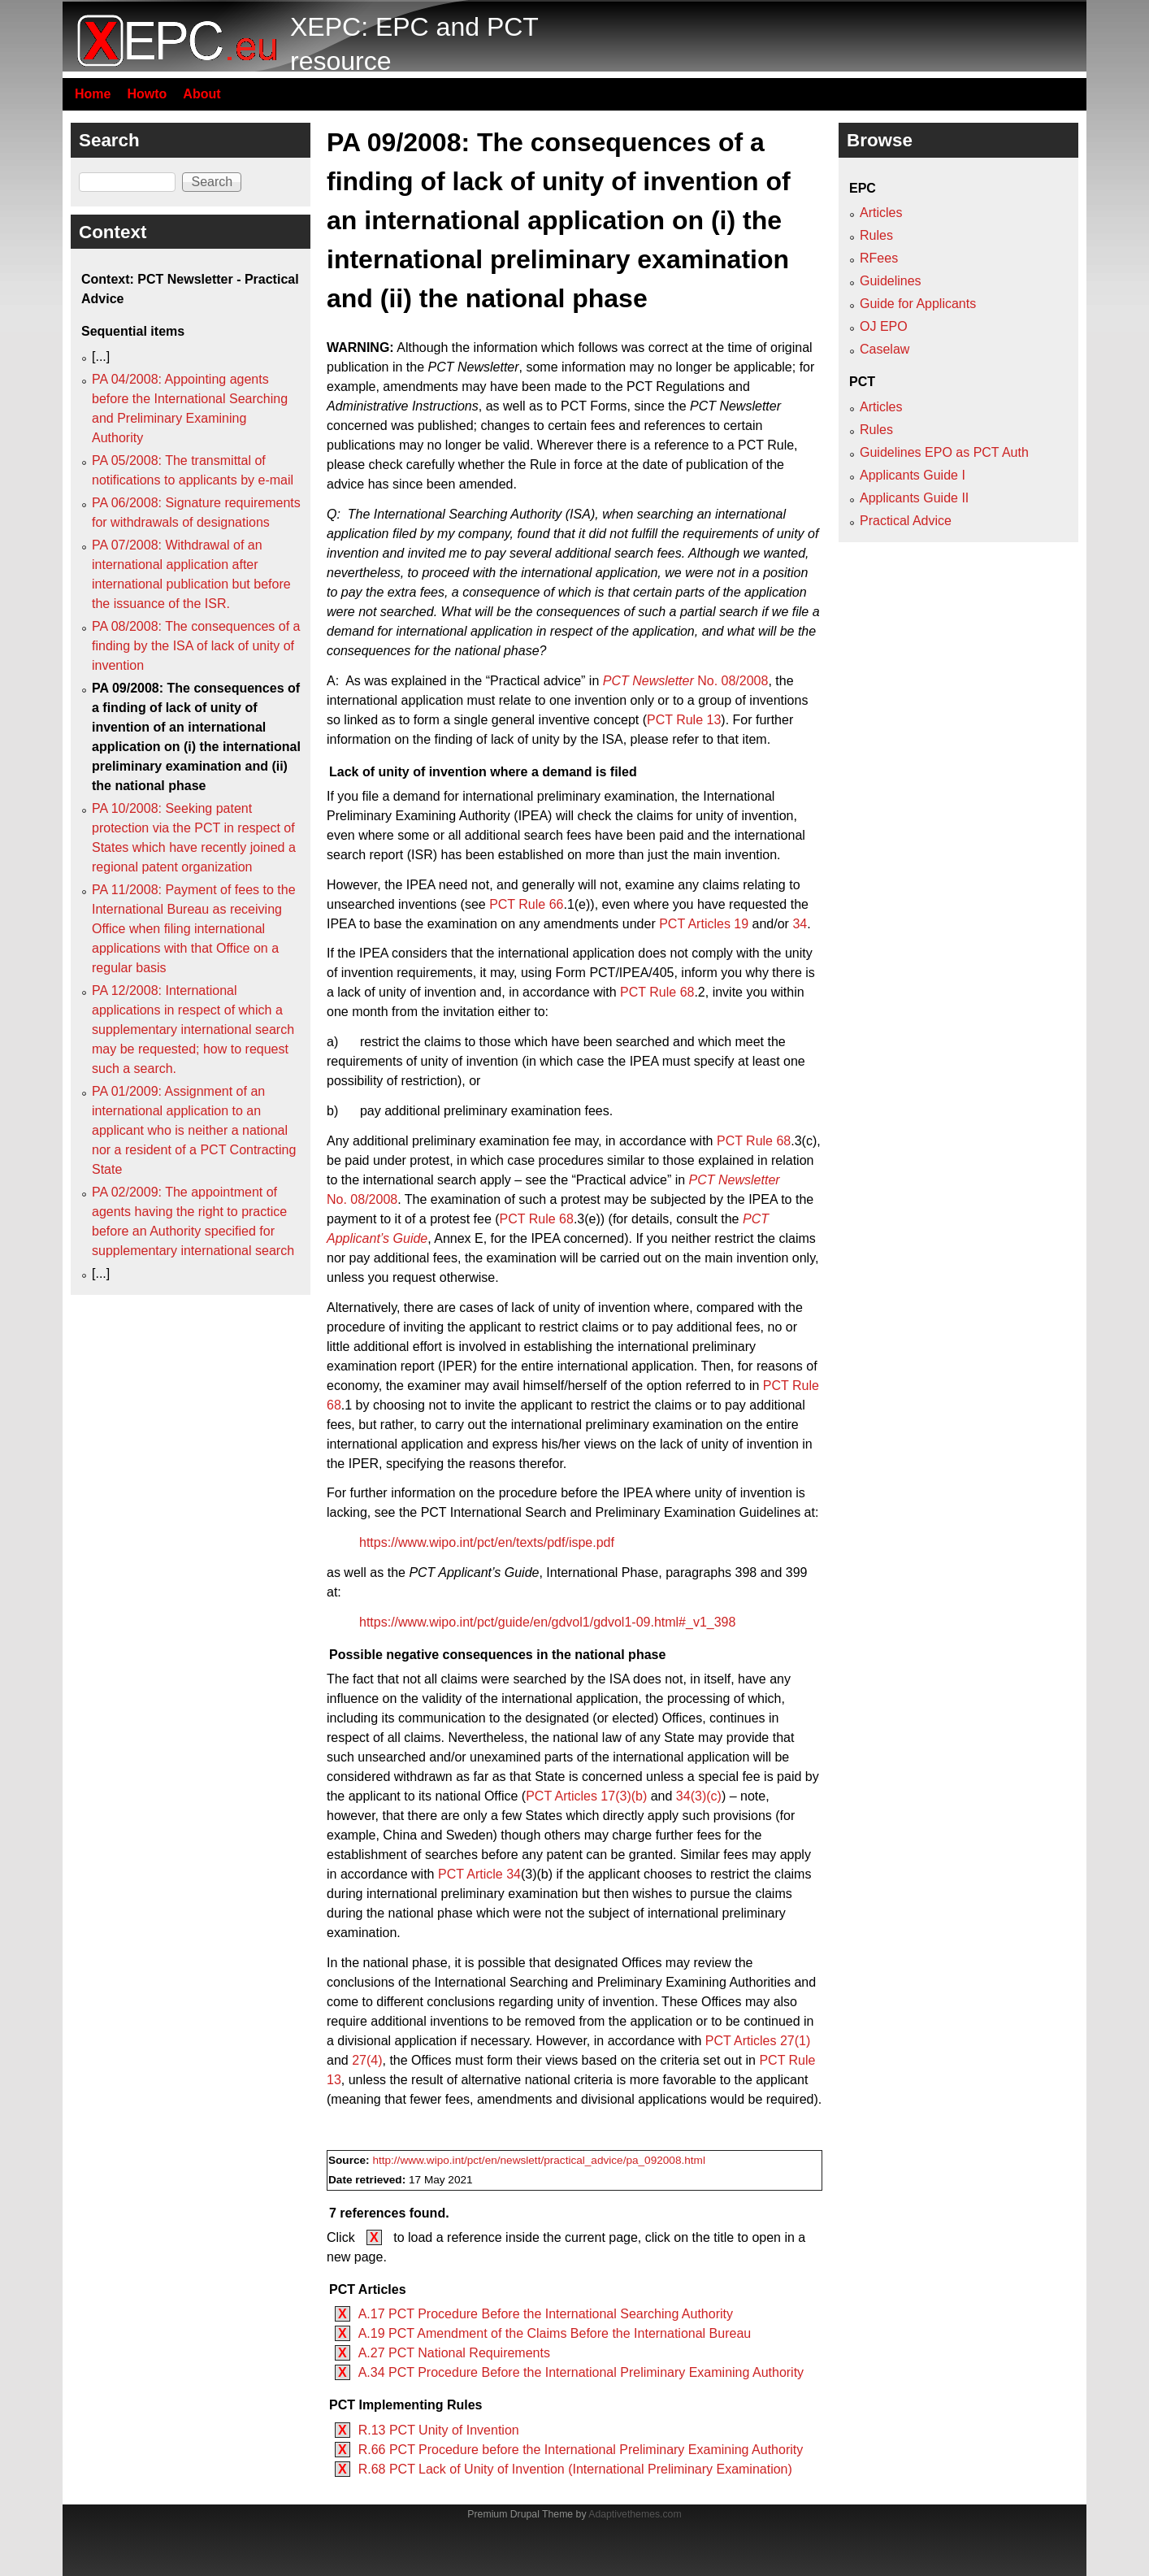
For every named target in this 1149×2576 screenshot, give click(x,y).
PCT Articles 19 (703, 924)
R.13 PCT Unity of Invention (438, 2430)
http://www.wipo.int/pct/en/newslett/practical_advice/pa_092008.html (538, 2160)
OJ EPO (884, 326)
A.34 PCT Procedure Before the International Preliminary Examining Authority (581, 2372)
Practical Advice (906, 521)
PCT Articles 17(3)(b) (586, 1796)
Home (93, 94)
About (201, 94)
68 (687, 992)
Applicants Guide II (914, 498)
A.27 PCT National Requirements (454, 2353)
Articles (881, 212)
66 (556, 904)
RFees (879, 258)
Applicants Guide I (912, 475)
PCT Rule (677, 720)
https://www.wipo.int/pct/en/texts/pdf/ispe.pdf (486, 1542)
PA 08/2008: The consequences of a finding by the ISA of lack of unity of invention (196, 645)
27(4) (367, 2060)
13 (714, 720)
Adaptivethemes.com (634, 2514)
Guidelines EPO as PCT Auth (944, 452)
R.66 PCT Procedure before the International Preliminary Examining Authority (581, 2450)
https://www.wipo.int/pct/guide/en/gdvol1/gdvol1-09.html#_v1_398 (547, 1622)
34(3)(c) (699, 1796)
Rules (876, 235)
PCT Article (472, 1874)
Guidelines (890, 281)
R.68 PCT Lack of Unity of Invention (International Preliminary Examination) (575, 2469)
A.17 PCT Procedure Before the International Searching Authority (545, 2314)
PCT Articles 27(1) (758, 2041)
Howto (147, 94)
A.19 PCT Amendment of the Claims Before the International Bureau (555, 2333)
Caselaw (884, 349)
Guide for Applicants (918, 304)
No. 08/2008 (686, 681)
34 (799, 924)
